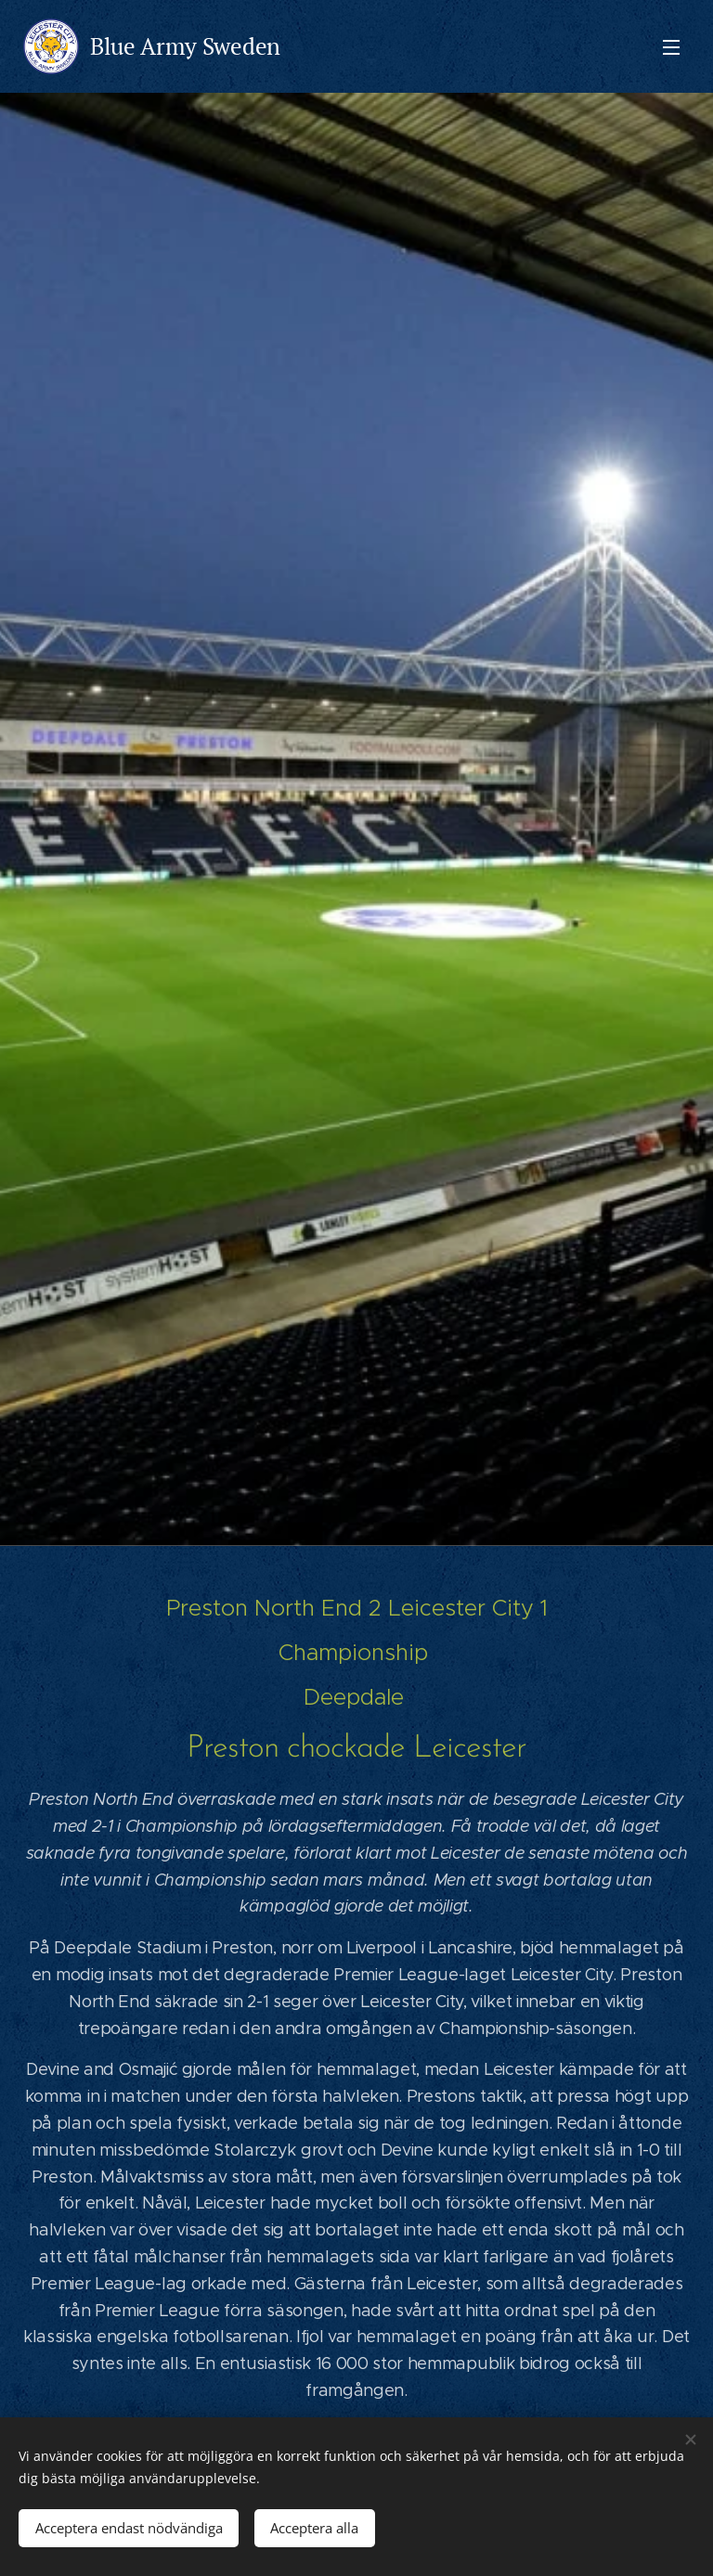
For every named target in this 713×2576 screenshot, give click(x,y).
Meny (671, 47)
